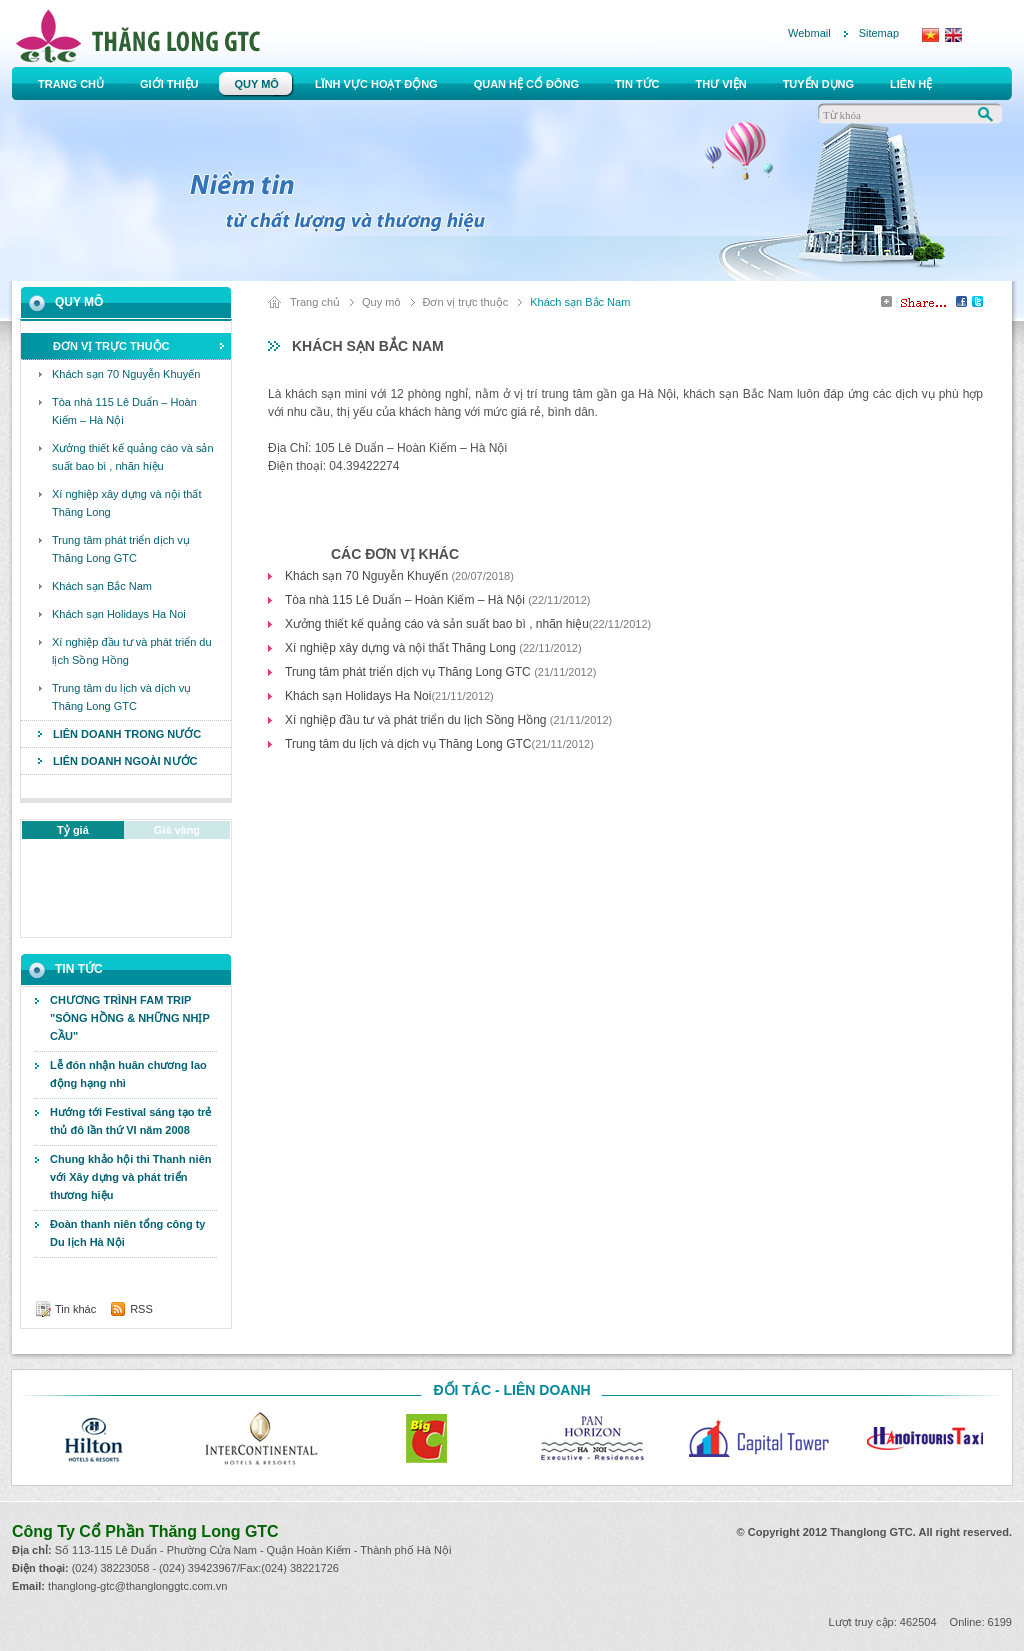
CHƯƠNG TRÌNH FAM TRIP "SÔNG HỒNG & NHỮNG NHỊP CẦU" (130, 1018)
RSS (141, 1309)
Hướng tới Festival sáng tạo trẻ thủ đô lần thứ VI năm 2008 (130, 1121)
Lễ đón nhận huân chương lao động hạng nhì (128, 1074)
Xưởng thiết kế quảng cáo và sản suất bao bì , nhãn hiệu (437, 624)
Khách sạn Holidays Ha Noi (358, 696)
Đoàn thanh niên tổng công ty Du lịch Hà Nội (128, 1233)
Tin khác (75, 1309)
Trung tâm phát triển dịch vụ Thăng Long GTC (409, 672)
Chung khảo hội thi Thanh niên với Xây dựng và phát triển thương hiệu (130, 1177)
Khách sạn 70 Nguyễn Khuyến (368, 576)
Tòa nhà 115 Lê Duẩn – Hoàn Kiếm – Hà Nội (406, 600)
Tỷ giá (73, 830)
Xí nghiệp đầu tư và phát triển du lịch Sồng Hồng (417, 720)
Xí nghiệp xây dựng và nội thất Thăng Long (402, 648)
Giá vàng (177, 830)
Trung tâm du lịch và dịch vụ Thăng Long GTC (408, 744)
